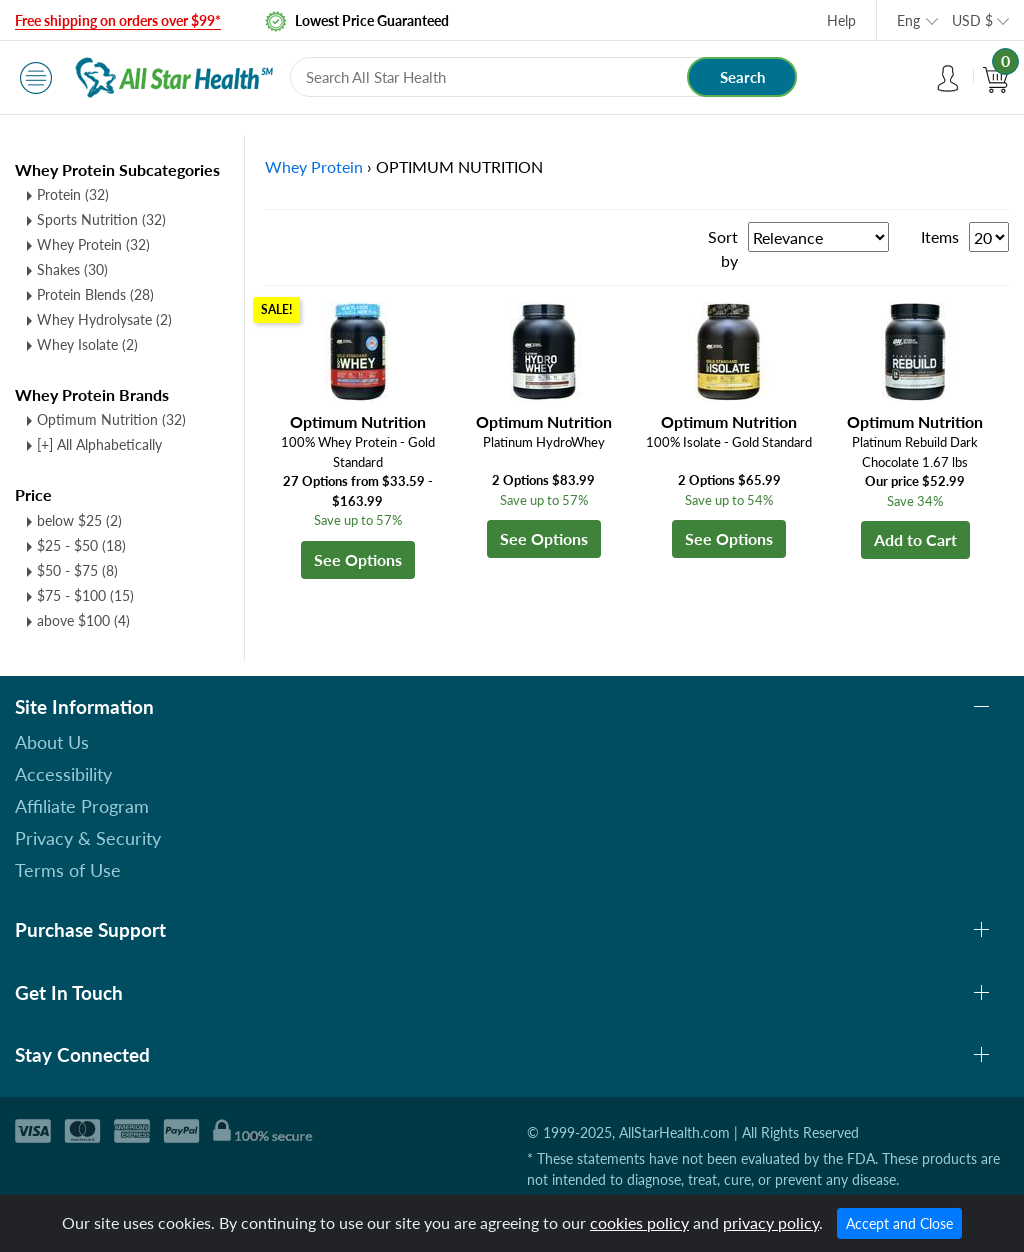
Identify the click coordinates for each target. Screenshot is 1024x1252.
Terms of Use (68, 870)
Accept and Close (899, 1223)
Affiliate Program (82, 806)
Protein (73, 194)
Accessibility (63, 774)
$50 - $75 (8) (77, 570)
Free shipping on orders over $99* (118, 20)
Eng (908, 20)
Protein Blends (95, 294)
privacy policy (771, 1222)
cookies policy (639, 1222)
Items (940, 236)
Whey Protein (93, 244)
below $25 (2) (79, 520)
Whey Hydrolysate (104, 319)
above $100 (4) (83, 620)
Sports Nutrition (101, 219)
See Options (358, 559)
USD (972, 20)
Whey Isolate (87, 344)
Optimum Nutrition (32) (111, 419)
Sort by (723, 248)
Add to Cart (915, 539)
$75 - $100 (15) (85, 595)
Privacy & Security (88, 838)
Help (841, 20)
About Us (52, 742)
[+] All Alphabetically (99, 444)
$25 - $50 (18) (81, 545)
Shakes (72, 269)
